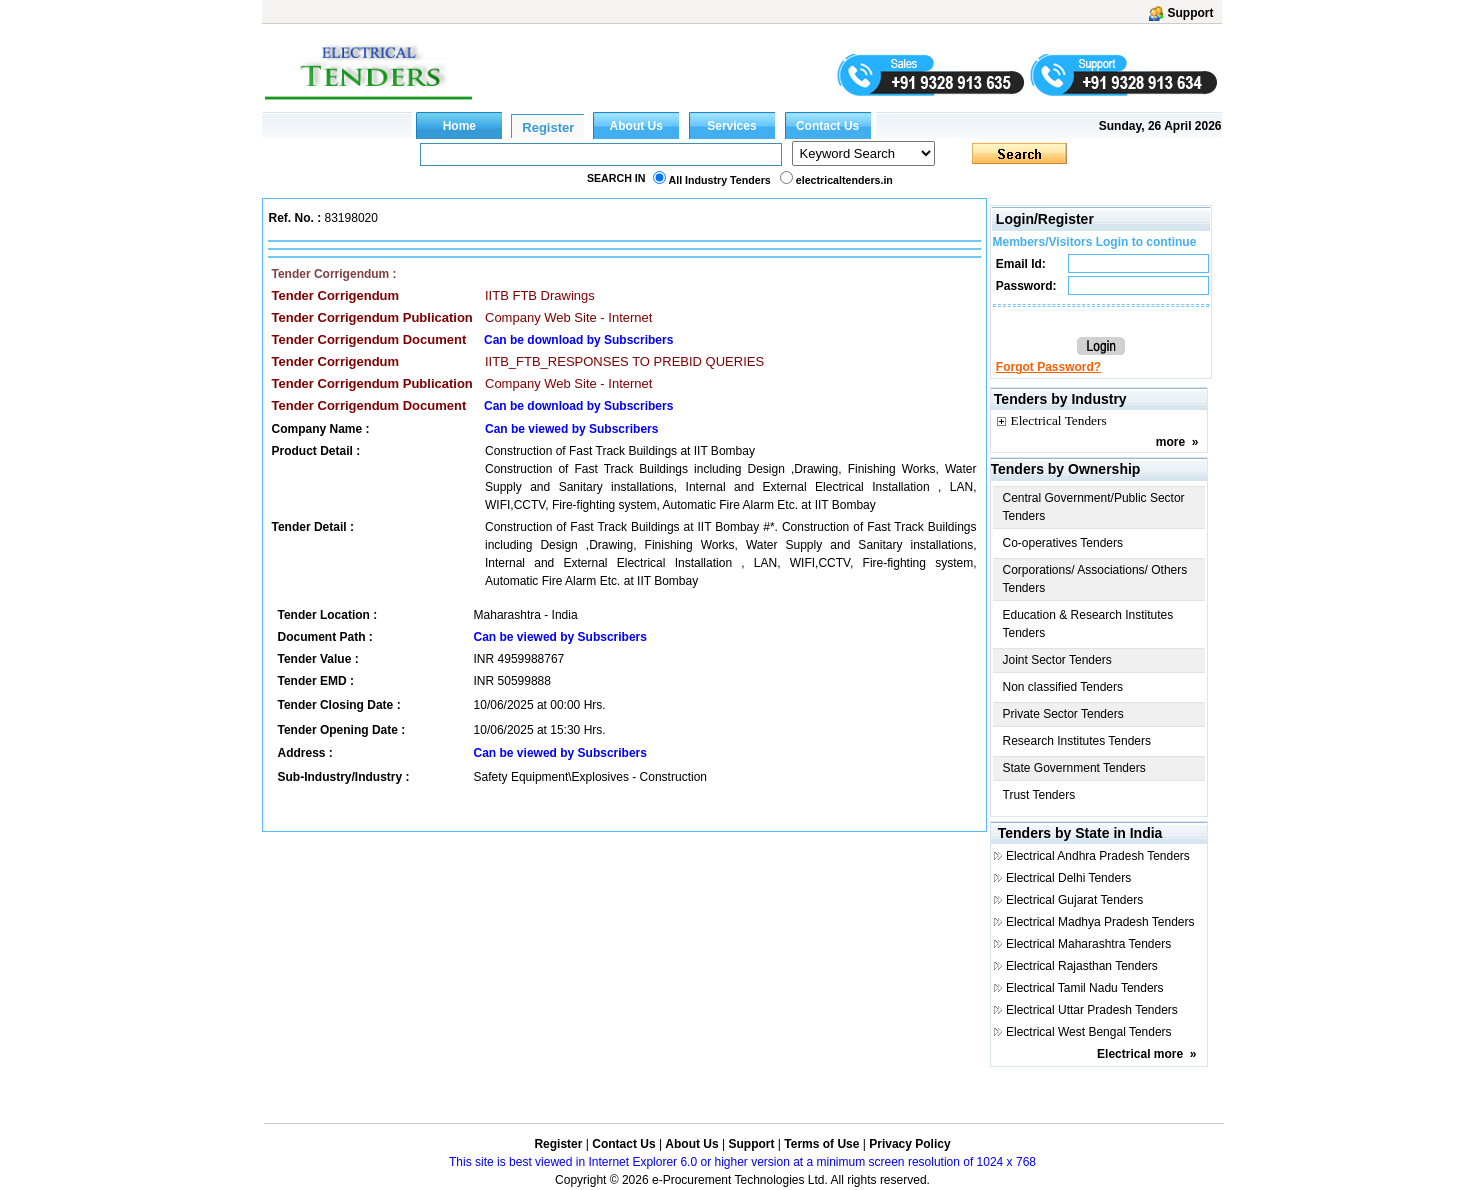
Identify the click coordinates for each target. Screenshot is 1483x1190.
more (1170, 442)
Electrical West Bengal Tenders (1089, 1032)
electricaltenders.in (844, 180)
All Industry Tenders (720, 180)
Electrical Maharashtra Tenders (1088, 944)
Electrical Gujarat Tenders (1074, 900)
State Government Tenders (1074, 768)
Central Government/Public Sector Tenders (1094, 507)
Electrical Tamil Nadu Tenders (1085, 988)
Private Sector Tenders (1063, 714)
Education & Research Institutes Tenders (1088, 624)
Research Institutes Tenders (1077, 741)
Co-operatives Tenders (1063, 543)
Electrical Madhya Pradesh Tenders (1100, 922)
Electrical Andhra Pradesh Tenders (1098, 856)
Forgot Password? (1048, 367)
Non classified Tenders (1063, 687)
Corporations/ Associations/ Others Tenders (1095, 579)
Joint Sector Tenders (1057, 660)
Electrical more (1140, 1054)
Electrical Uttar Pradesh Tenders (1092, 1010)
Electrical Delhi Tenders (1068, 878)
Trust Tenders (1039, 795)
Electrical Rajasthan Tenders (1082, 966)
